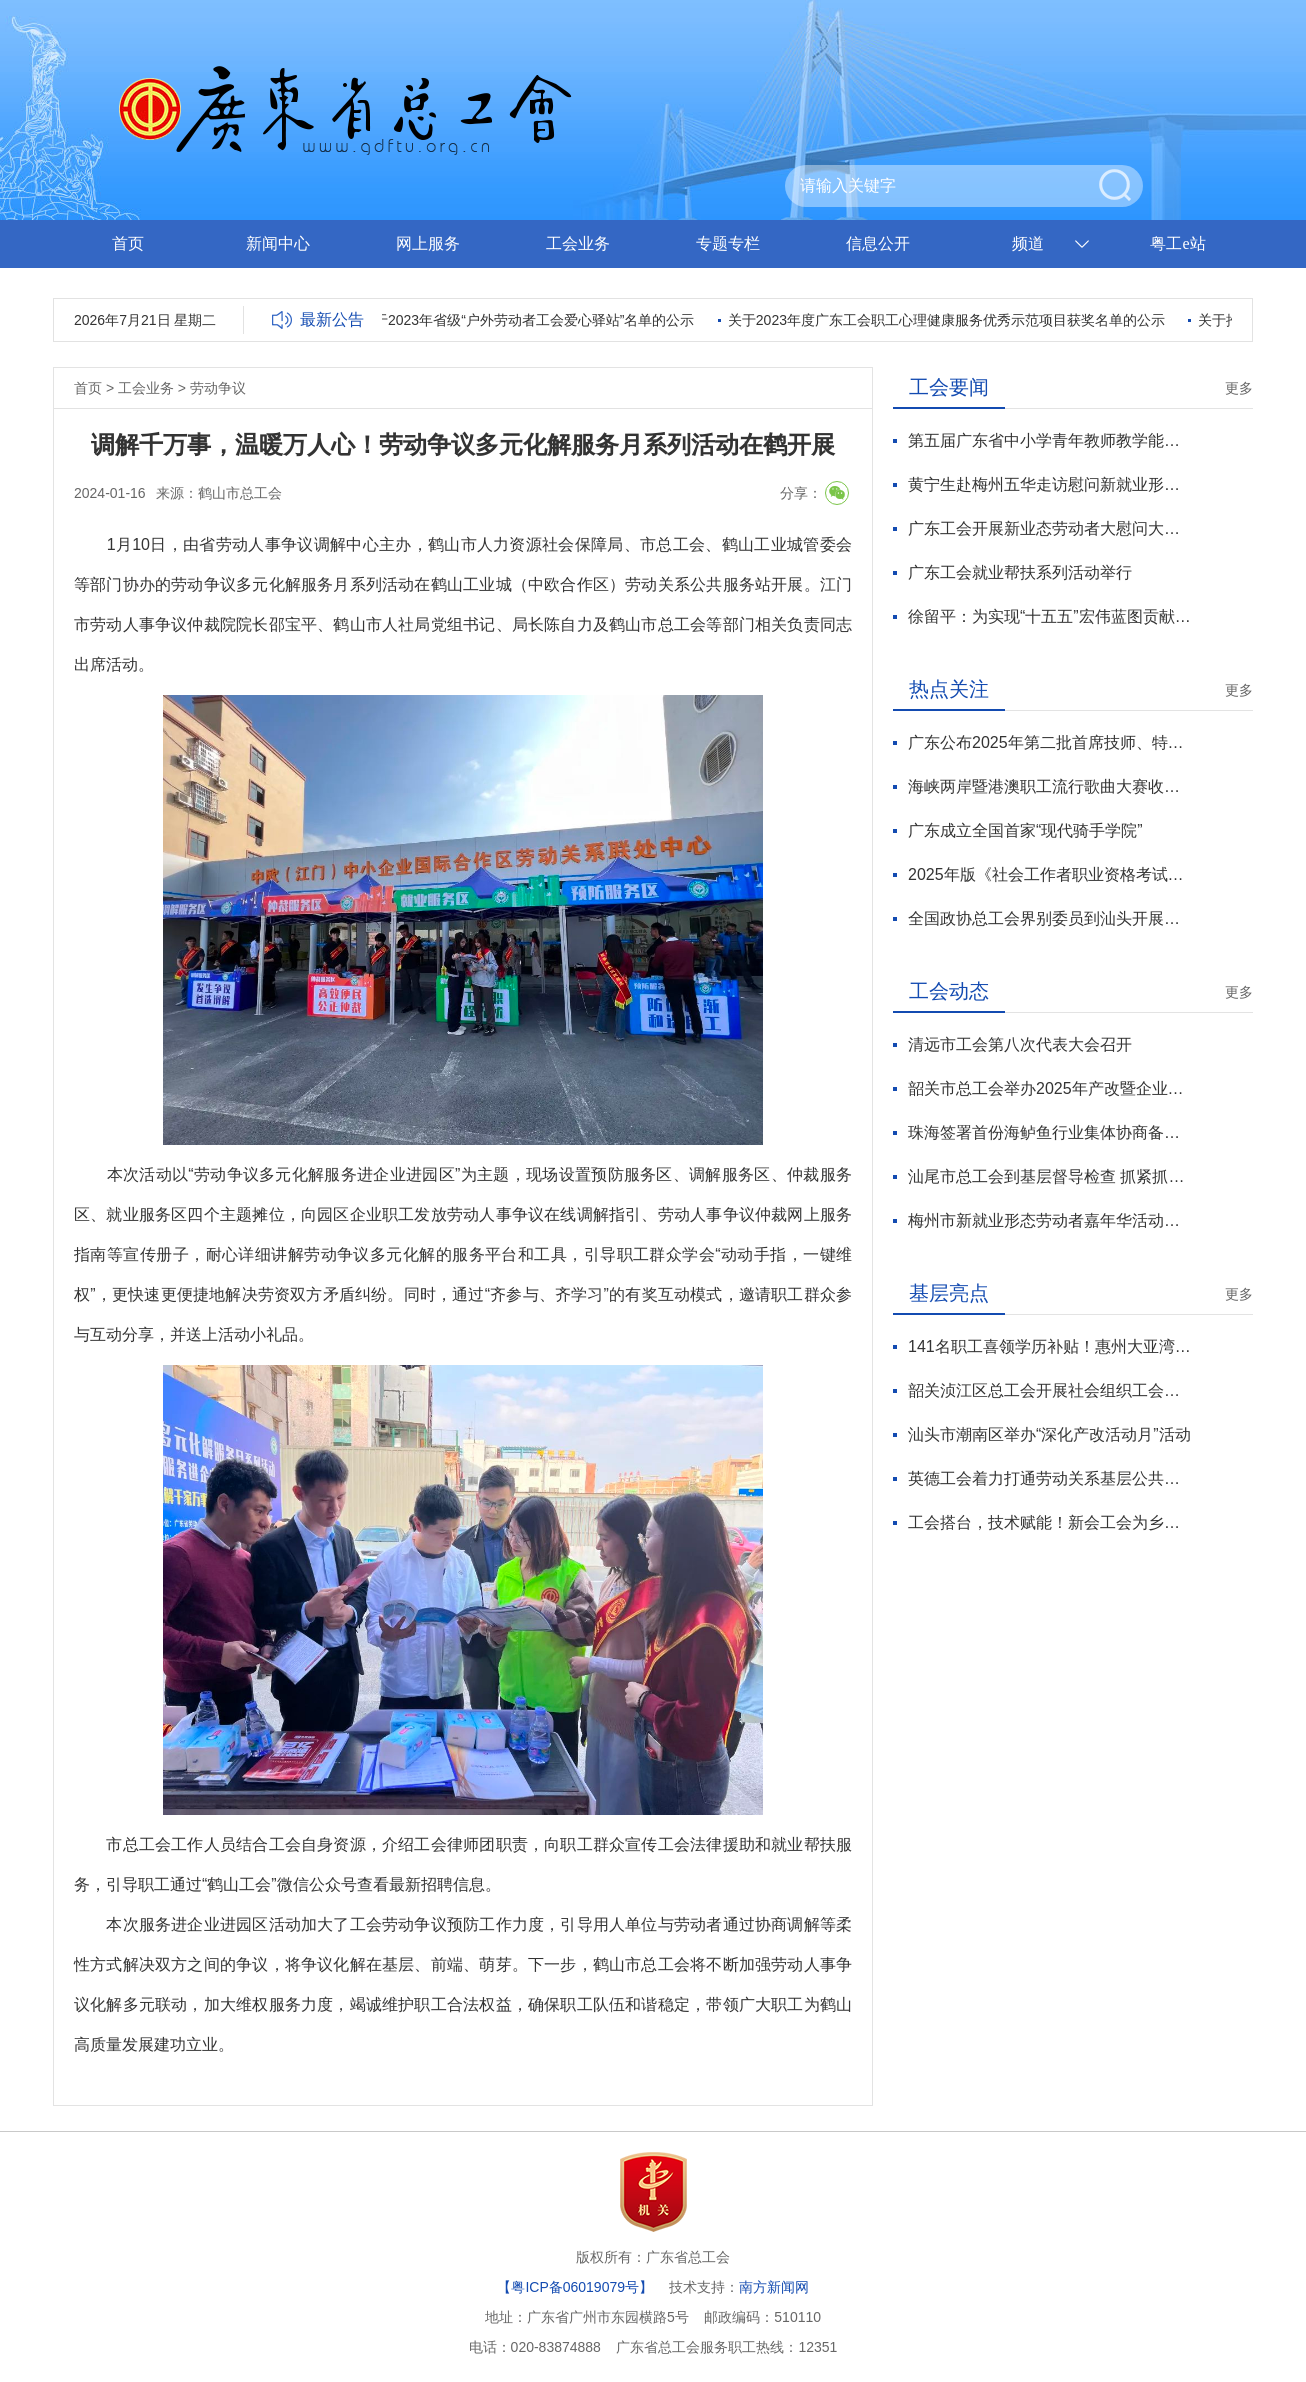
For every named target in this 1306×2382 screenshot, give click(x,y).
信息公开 (878, 243)
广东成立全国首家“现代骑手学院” (1025, 830)
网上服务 (428, 243)
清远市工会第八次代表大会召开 (1020, 1044)
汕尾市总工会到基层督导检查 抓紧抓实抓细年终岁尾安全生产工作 (1049, 1176)
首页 (128, 243)
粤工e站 (1177, 243)
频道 (1028, 243)
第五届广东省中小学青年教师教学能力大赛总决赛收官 (1049, 440)
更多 (1239, 388)
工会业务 (578, 243)
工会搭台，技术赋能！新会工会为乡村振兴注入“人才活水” (1049, 1522)
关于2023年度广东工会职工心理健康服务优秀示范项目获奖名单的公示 (950, 320)
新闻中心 (278, 243)
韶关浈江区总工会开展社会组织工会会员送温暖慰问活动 (1049, 1390)
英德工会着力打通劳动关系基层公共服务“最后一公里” (1049, 1478)
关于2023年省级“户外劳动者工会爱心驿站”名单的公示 (531, 320)
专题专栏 (728, 243)
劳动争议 (218, 388)
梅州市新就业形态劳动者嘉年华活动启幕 (1049, 1220)
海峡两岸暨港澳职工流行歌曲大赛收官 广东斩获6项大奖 (1049, 786)
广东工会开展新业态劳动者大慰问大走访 (1049, 528)
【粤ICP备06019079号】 (575, 2287)
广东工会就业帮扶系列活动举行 (1020, 572)
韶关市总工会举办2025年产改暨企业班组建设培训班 (1049, 1088)
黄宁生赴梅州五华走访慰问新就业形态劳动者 (1049, 484)
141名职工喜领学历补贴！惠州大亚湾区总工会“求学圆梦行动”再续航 (1049, 1346)
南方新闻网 (774, 2287)
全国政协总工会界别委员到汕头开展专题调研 (1049, 918)
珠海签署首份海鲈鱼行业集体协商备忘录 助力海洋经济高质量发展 (1049, 1132)
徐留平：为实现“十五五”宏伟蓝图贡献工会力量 (1049, 616)
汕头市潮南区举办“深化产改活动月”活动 (1049, 1434)
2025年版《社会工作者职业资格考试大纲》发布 (1049, 874)
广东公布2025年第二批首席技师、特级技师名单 (1049, 742)
